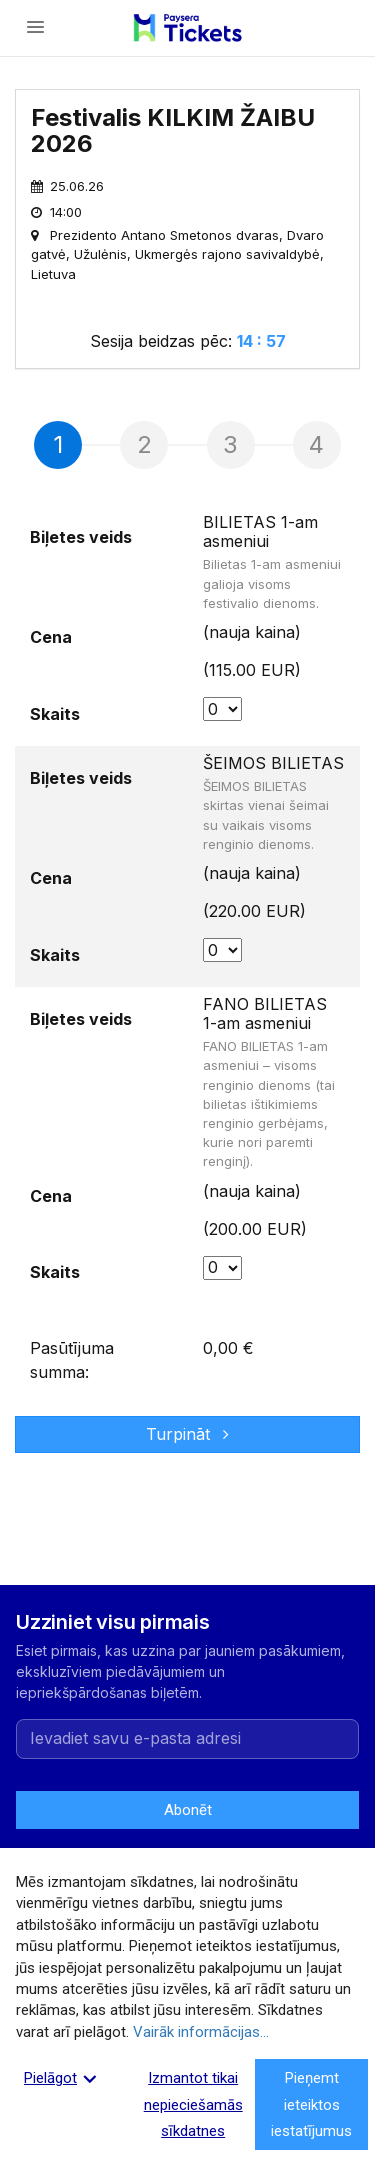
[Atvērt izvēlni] (36, 28)
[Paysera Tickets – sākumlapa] (187, 28)
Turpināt (187, 1434)
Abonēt (187, 1810)
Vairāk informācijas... (201, 2032)
